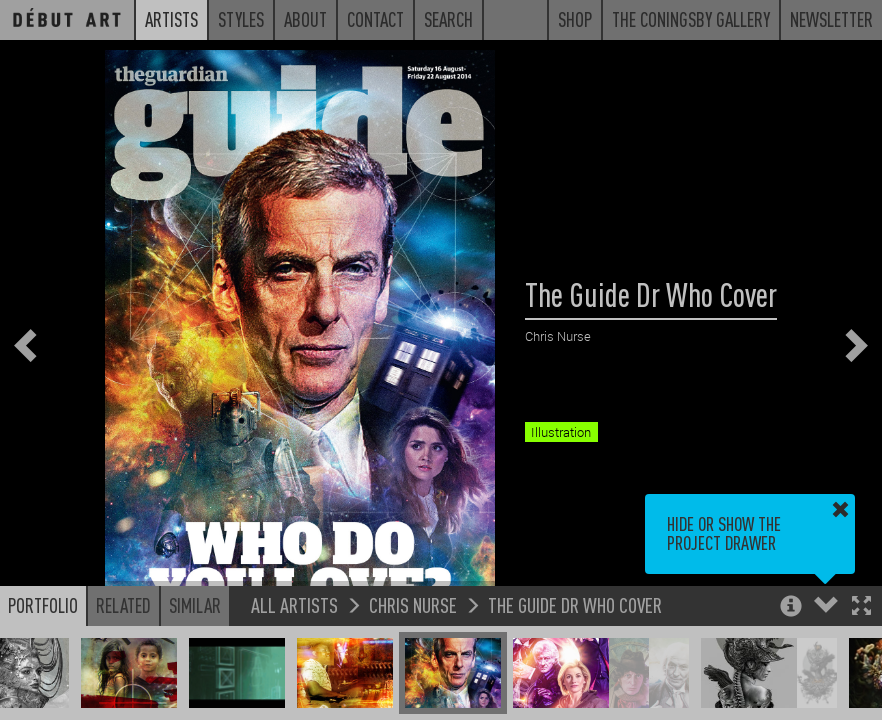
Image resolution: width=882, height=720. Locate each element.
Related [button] (123, 605)
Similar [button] (195, 605)
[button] (861, 607)
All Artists (294, 604)
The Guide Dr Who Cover (575, 604)
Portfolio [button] (43, 605)
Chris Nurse (413, 604)
